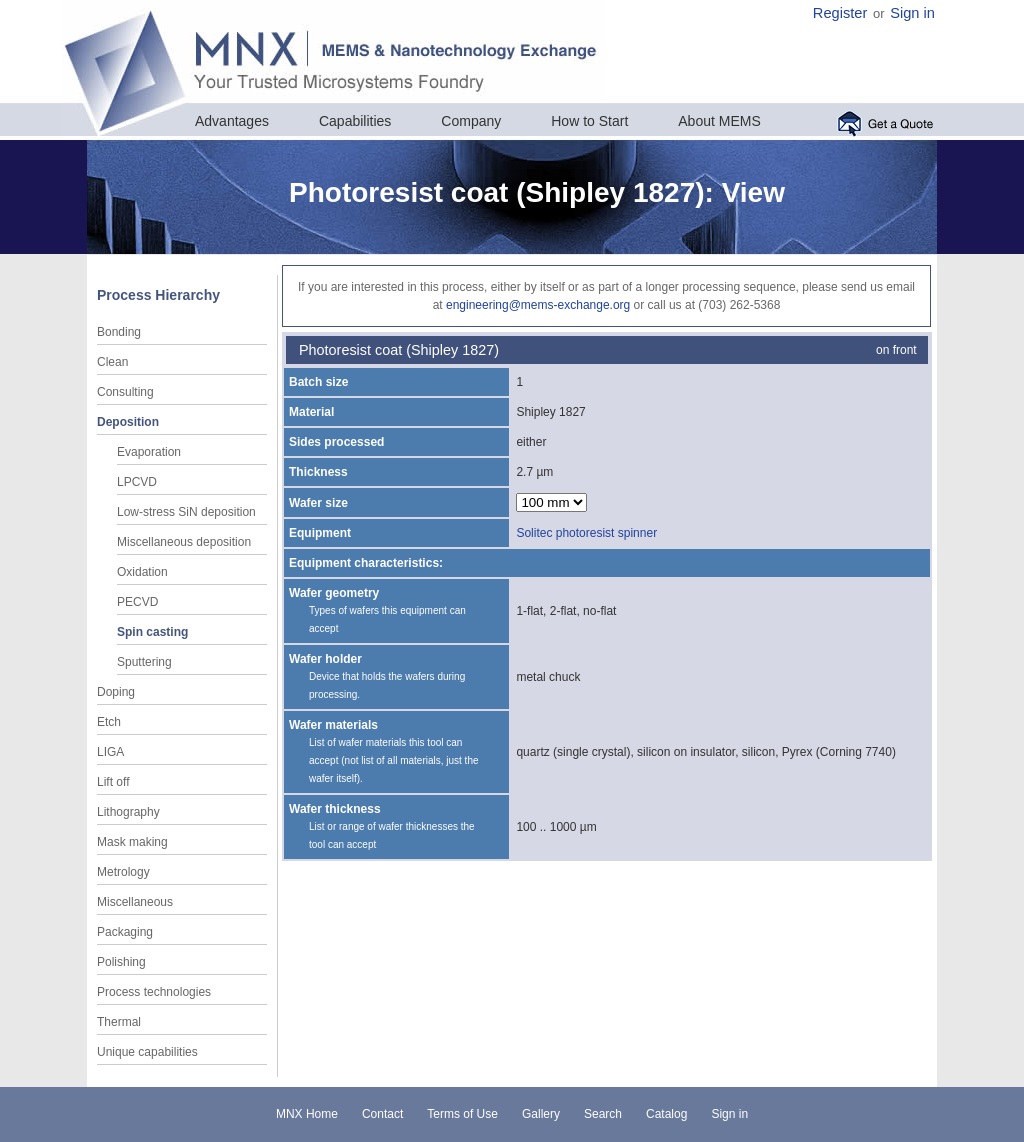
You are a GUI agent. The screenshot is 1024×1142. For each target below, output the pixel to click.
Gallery (541, 1114)
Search (603, 1114)
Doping (116, 692)
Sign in (912, 13)
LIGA (110, 752)
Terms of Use (462, 1114)
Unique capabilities (147, 1052)
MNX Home (307, 1114)
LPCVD (137, 482)
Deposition (128, 422)
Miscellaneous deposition (184, 542)
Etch (109, 722)
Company (471, 121)
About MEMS (719, 121)
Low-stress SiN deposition (186, 512)
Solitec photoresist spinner (586, 533)
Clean (112, 362)
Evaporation (149, 452)
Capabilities (355, 121)
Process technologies (154, 992)
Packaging (125, 932)
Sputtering (144, 662)
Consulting (125, 392)
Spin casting (152, 632)
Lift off (113, 782)
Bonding (119, 332)
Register (840, 13)
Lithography (128, 812)
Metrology (123, 872)
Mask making (132, 842)
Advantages (232, 121)
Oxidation (142, 572)
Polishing (121, 962)
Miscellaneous (135, 902)
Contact (382, 1114)
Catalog (666, 1114)
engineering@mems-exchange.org (538, 305)
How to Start (589, 121)
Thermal (119, 1022)
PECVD (137, 602)
